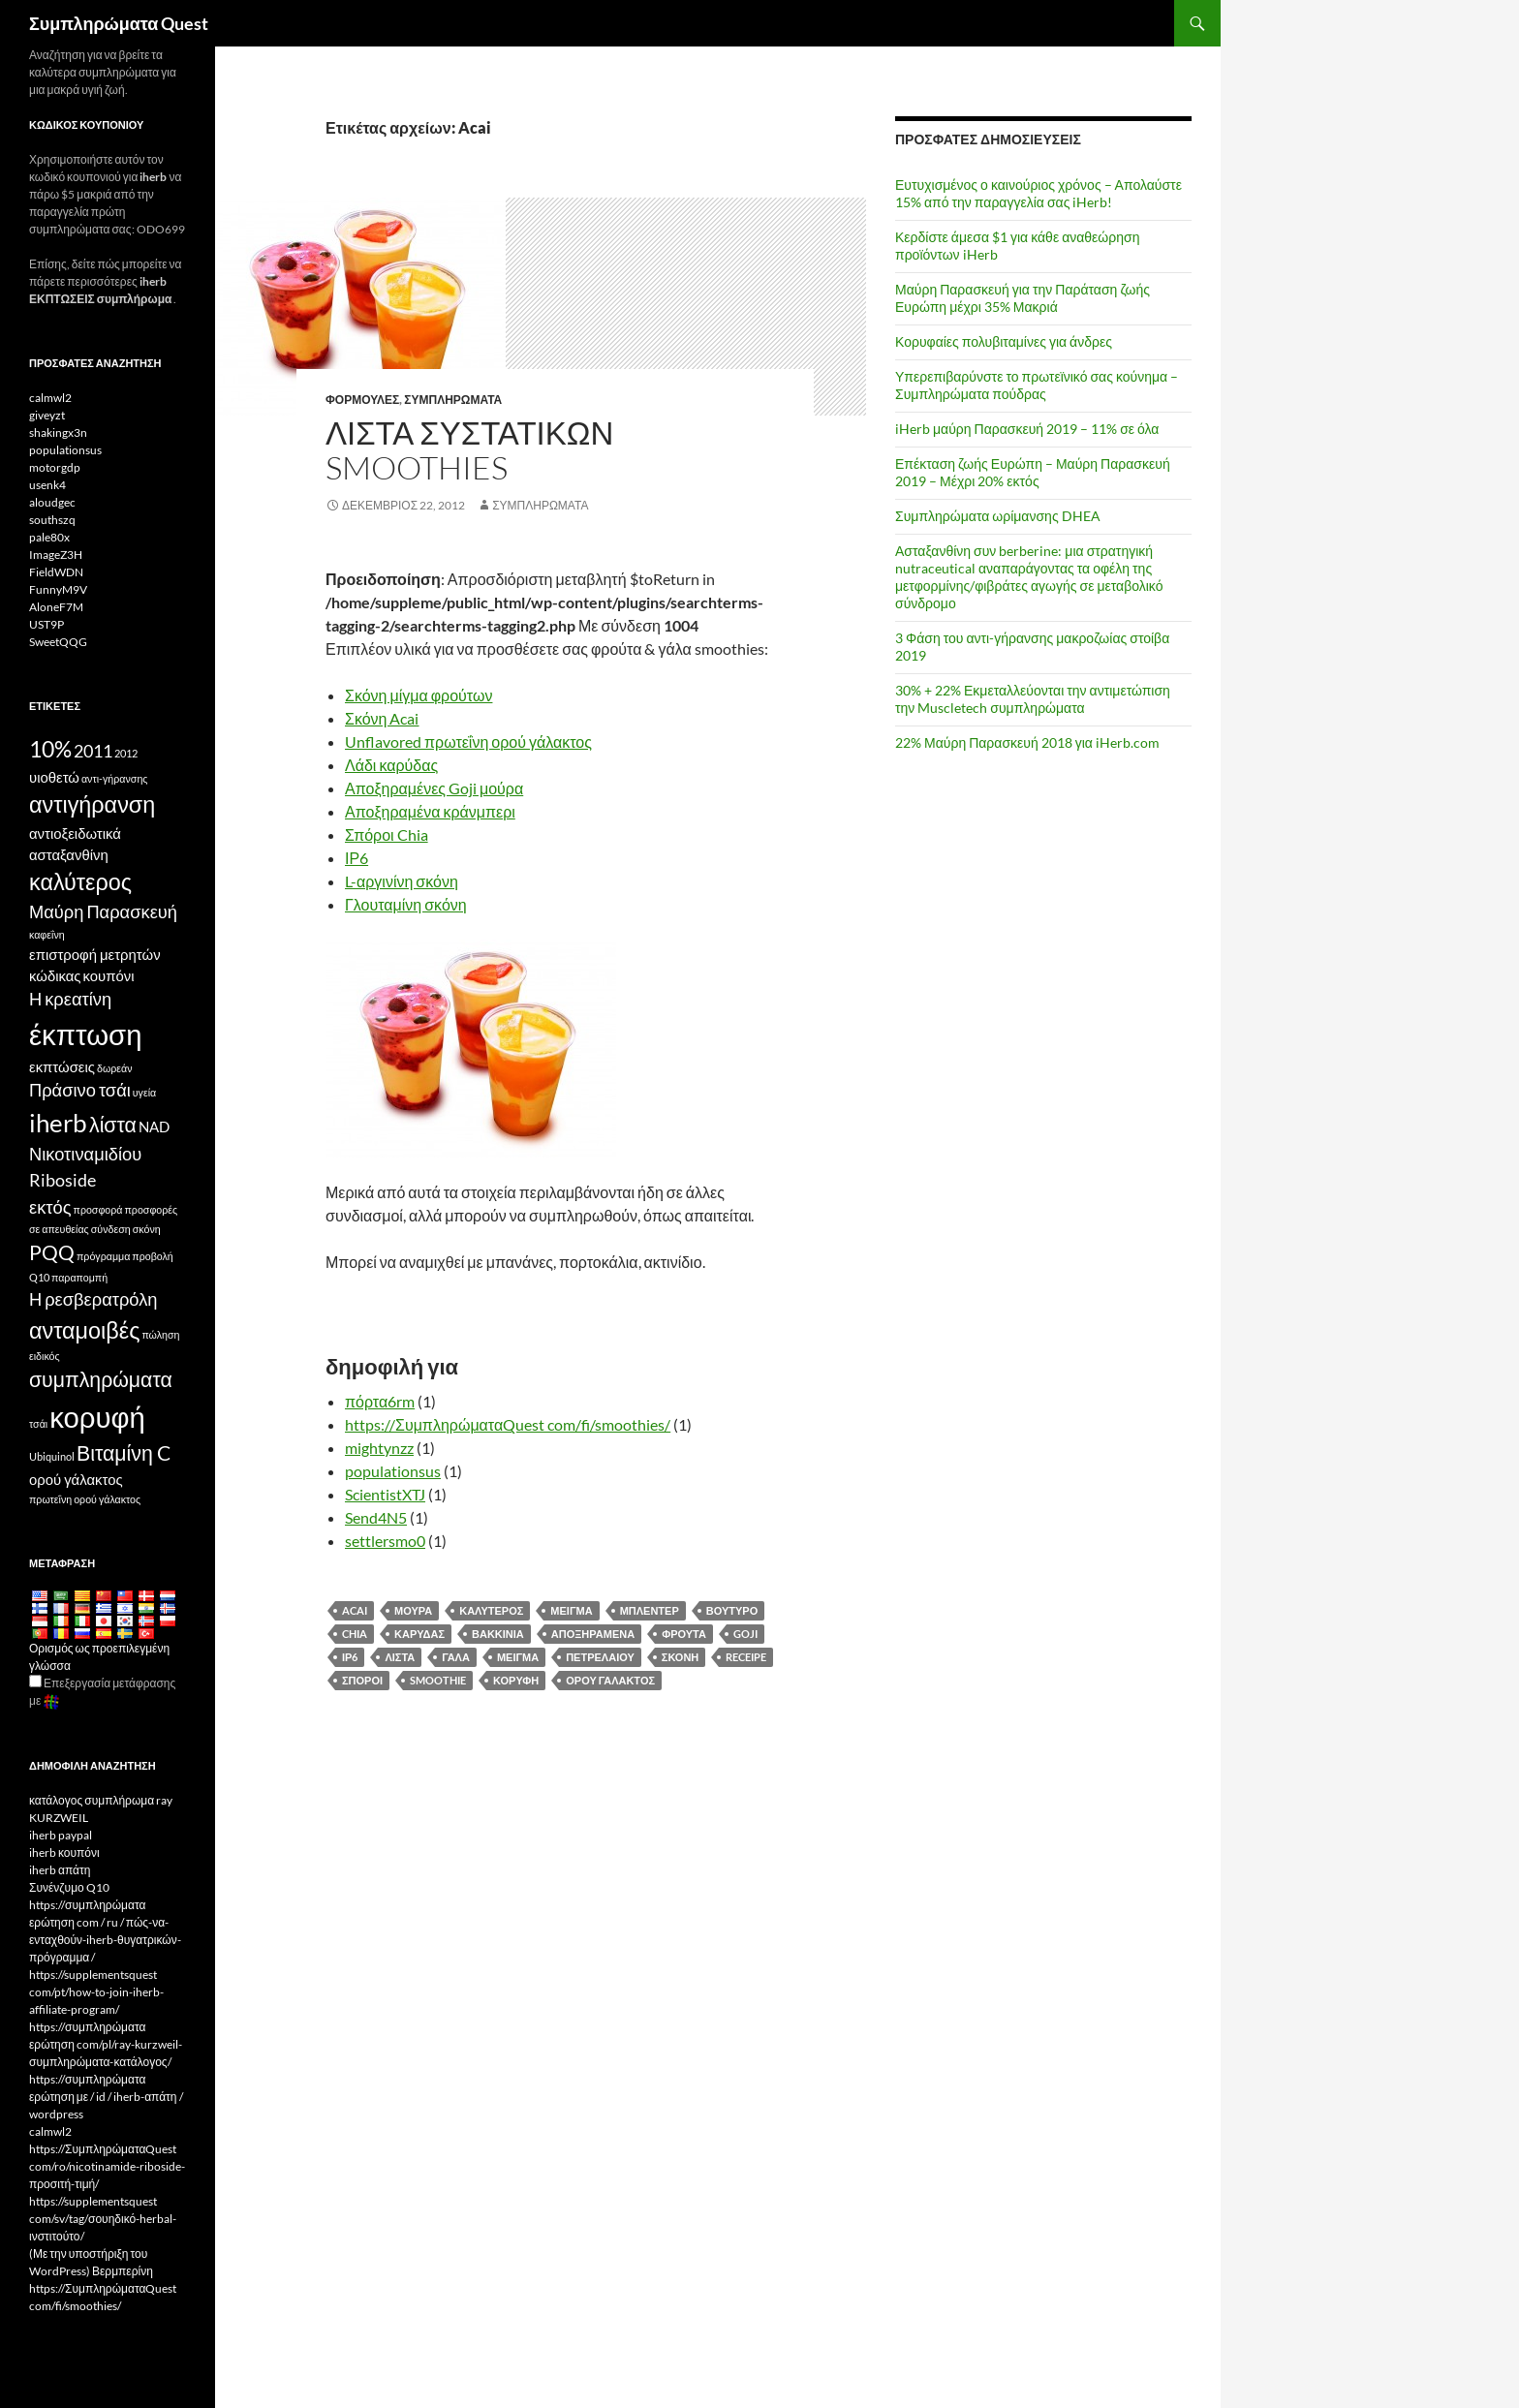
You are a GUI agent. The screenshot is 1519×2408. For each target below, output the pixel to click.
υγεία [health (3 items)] (144, 1092)
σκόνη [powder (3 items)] (147, 1228)
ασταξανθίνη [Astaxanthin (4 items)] (68, 854)
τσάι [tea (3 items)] (38, 1423)
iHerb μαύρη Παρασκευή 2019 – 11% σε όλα (1027, 428)
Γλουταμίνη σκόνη (406, 904)
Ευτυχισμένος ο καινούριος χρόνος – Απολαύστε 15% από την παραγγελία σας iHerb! (1038, 193)
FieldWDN (56, 572)
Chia (354, 1633)
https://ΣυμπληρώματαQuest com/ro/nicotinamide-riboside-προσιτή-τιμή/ (107, 2166)
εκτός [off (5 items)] (50, 1207)
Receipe (746, 1657)
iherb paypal (60, 1835)
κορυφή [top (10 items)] (97, 1417)
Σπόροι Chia (386, 834)
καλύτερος (491, 1610)
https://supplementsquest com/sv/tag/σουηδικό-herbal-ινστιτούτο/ (102, 2218)
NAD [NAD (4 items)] (154, 1126)
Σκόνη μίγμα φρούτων (418, 695)
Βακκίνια (498, 1633)
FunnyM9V (58, 589)
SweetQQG (58, 641)
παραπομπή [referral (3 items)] (79, 1277)
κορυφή (516, 1680)
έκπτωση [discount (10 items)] (85, 1034)
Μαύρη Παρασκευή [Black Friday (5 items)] (103, 911)
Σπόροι (362, 1680)
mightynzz (379, 1447)
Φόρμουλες (362, 399)
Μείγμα (571, 1610)
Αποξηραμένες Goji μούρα (434, 788)
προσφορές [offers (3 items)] (151, 1209)
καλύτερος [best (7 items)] (80, 881)
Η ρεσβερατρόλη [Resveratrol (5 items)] (93, 1299)
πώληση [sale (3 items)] (160, 1334)
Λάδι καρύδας (391, 765)
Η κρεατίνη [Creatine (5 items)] (70, 998)
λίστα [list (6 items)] (113, 1124)
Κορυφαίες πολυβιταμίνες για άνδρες (1003, 341)
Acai (354, 1610)
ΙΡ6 (356, 858)
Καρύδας (419, 1633)
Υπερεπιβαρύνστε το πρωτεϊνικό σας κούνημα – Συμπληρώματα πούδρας (1036, 385)
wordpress (56, 2114)
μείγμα (518, 1657)
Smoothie (438, 1680)
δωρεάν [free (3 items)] (115, 1068)
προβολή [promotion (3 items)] (152, 1256)
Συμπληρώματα (453, 399)
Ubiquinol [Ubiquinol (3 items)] (52, 1456)
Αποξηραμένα (593, 1633)
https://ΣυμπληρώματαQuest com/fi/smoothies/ (507, 1424)
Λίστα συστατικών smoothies (469, 450)
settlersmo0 (385, 1540)
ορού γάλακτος (610, 1680)
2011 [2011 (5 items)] (93, 750)
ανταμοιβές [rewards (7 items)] (84, 1329)
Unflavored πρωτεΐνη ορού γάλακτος (468, 741)
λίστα (400, 1657)
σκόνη (680, 1657)
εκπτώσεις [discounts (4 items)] (62, 1066)
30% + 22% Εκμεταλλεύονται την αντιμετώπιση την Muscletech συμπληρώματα (1032, 699)
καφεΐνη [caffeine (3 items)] (47, 934)
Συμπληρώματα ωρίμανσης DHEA (997, 516)
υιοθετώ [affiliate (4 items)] (54, 777)
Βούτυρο (732, 1610)
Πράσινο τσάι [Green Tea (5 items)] (80, 1089)
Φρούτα (684, 1633)
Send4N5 (376, 1517)
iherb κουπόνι (64, 1852)
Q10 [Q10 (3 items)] (39, 1277)
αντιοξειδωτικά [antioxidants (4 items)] (75, 833)
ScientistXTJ (385, 1494)
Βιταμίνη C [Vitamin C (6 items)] (123, 1453)
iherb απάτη (59, 1870)
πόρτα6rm (380, 1401)
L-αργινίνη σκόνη (401, 881)
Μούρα (413, 1610)
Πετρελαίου (600, 1657)
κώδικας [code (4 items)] (55, 975)
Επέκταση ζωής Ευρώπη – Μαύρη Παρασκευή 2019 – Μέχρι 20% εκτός (1032, 472)
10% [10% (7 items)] (50, 748)
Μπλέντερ (649, 1610)
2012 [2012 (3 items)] (126, 753)
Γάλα (456, 1657)
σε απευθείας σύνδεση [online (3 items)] (80, 1228)
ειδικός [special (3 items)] (44, 1355)
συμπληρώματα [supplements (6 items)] (100, 1379)
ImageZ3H (55, 554)
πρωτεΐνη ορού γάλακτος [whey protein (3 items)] (84, 1499)
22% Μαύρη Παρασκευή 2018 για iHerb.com (1027, 742)
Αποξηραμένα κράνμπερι (430, 811)
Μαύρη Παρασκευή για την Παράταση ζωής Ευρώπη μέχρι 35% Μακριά (1022, 298)
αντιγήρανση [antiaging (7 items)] (92, 804)
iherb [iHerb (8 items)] (58, 1122)
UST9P (46, 624)
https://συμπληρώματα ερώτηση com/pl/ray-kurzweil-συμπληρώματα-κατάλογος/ (105, 2044)
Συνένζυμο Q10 (69, 1887)
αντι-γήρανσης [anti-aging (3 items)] (114, 778)
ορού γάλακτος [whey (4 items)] (76, 1479)
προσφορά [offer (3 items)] (98, 1209)
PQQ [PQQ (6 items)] (52, 1252)
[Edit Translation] (35, 1681)
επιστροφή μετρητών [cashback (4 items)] (95, 954)
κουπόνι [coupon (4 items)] (109, 975)
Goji (745, 1633)
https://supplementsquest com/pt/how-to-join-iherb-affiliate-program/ (96, 1992)
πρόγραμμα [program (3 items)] (103, 1256)
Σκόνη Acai (382, 718)
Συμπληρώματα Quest (118, 23)
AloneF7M (56, 607)
